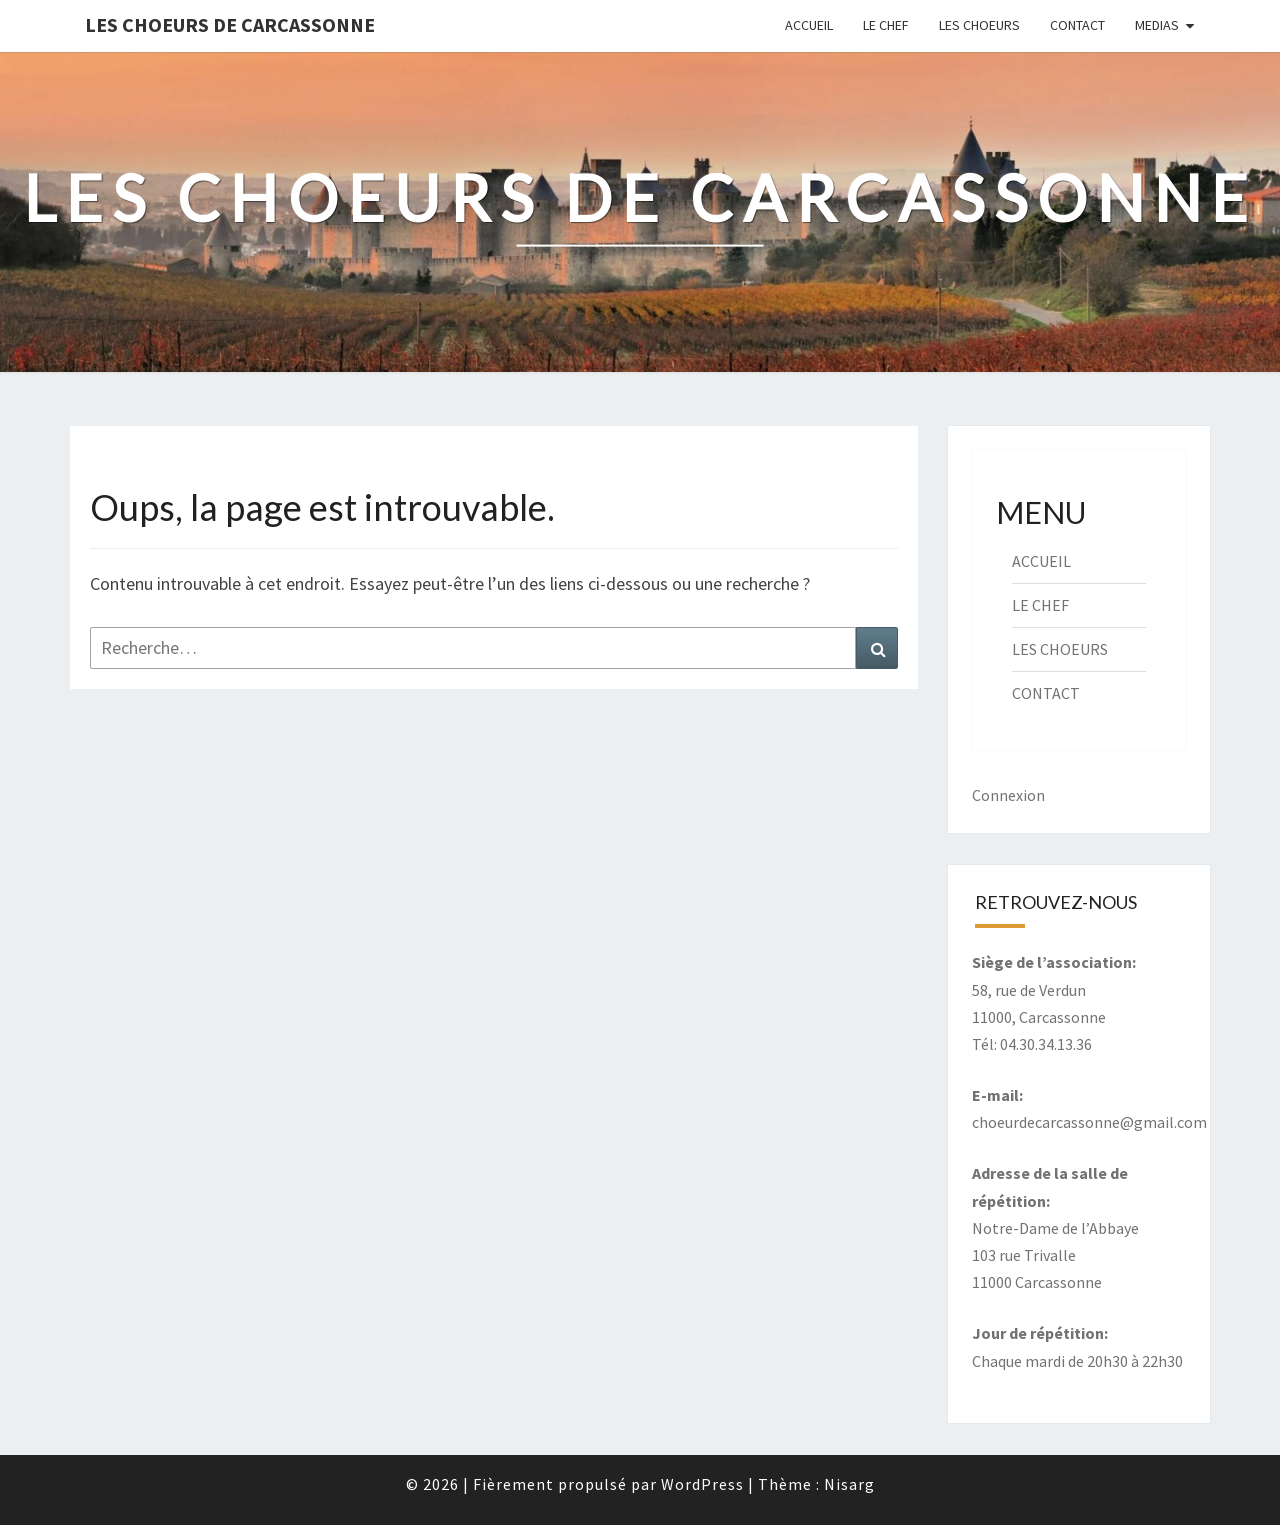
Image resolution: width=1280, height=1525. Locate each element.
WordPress (702, 1484)
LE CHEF (886, 25)
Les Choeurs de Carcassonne (230, 24)
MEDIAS (1157, 25)
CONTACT (1077, 25)
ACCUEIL (809, 25)
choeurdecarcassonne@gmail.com (1089, 1122)
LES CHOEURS (979, 25)
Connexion (1008, 795)
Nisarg (849, 1484)
